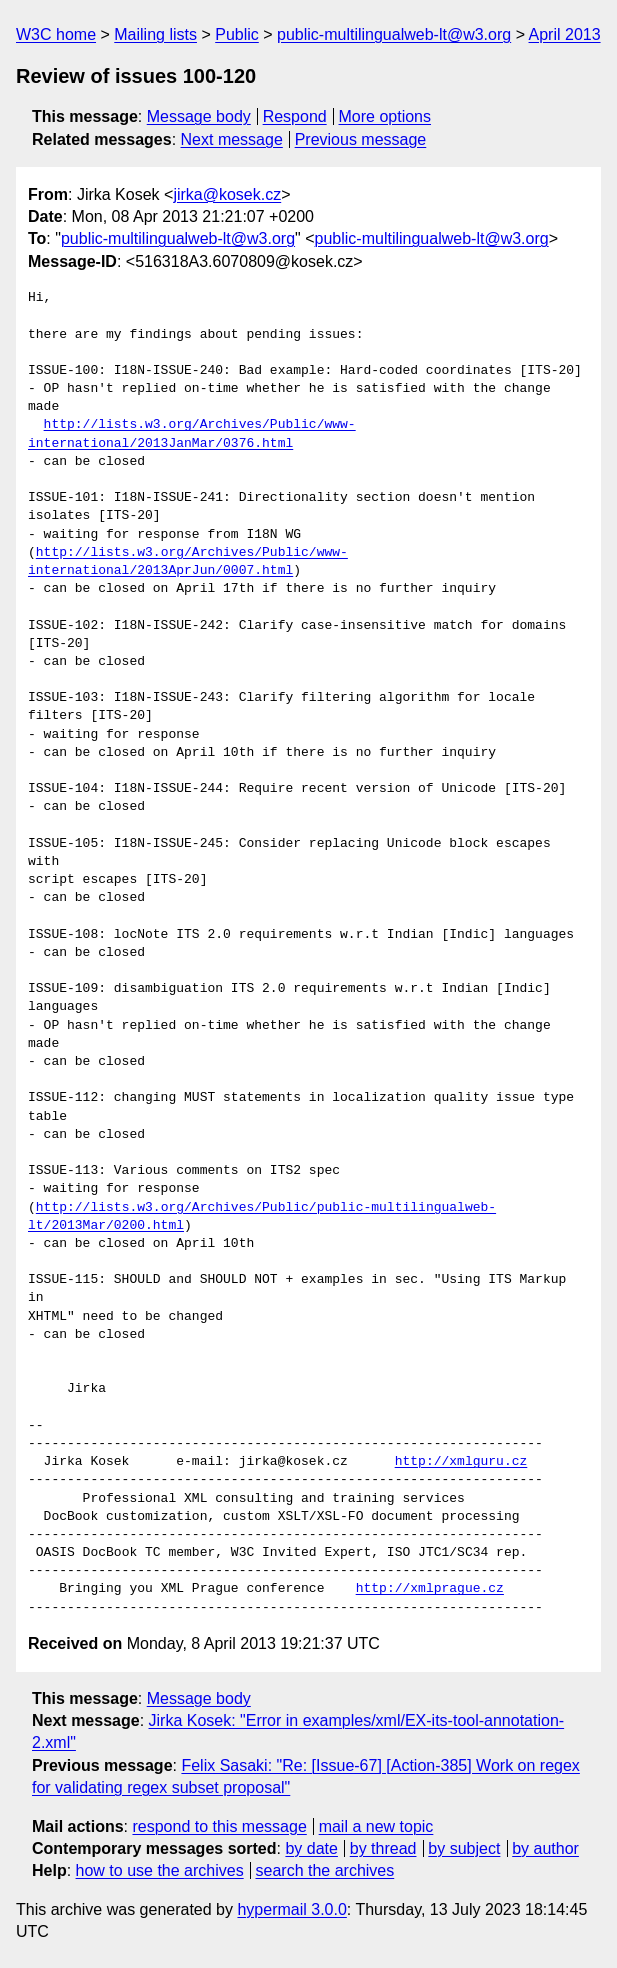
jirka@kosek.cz (227, 194)
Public (237, 34)
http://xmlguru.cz (461, 1462)
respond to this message (219, 1826)
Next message (232, 139)
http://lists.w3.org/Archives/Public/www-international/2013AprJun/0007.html (188, 562)
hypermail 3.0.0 (291, 1909)
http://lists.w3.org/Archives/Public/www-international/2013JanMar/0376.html (192, 434)
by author (545, 1848)
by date (311, 1848)
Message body (199, 116)
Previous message (361, 139)
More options (385, 116)
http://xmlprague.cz (430, 1589)
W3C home (56, 34)
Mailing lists (155, 34)
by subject (464, 1848)
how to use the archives (160, 1870)
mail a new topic (376, 1826)
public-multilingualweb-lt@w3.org (394, 34)
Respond (295, 116)
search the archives (325, 1870)
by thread (383, 1848)
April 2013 (565, 34)
